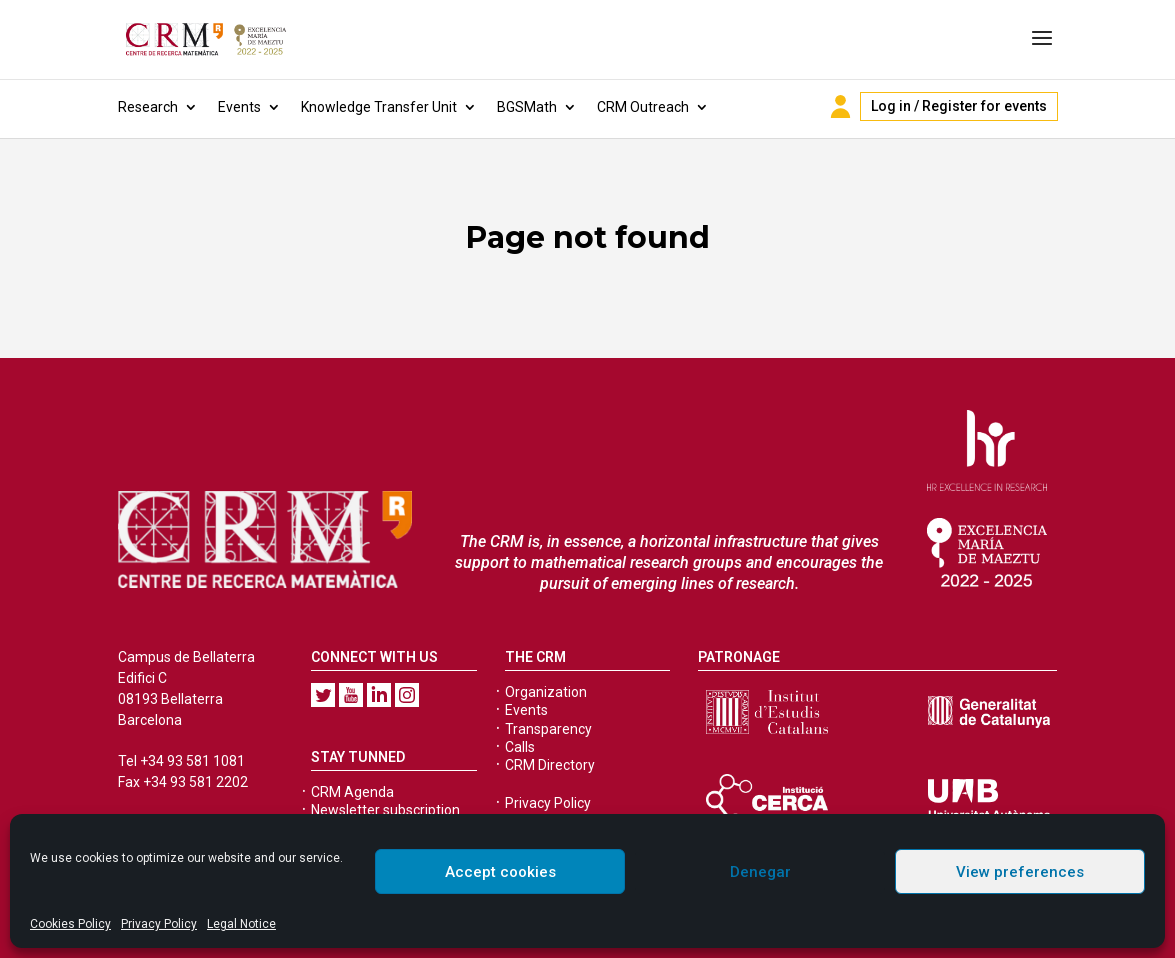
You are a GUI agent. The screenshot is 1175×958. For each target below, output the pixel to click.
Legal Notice (241, 924)
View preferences (1020, 872)
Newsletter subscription (385, 810)
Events (239, 107)
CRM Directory (550, 765)
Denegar (760, 872)
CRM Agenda (352, 792)
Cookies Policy (70, 924)
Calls (520, 747)
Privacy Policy (159, 924)
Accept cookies (500, 872)
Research (148, 107)
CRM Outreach (643, 107)
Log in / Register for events (959, 106)
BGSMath (527, 107)
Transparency (548, 729)
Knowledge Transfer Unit (379, 107)
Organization (546, 692)
